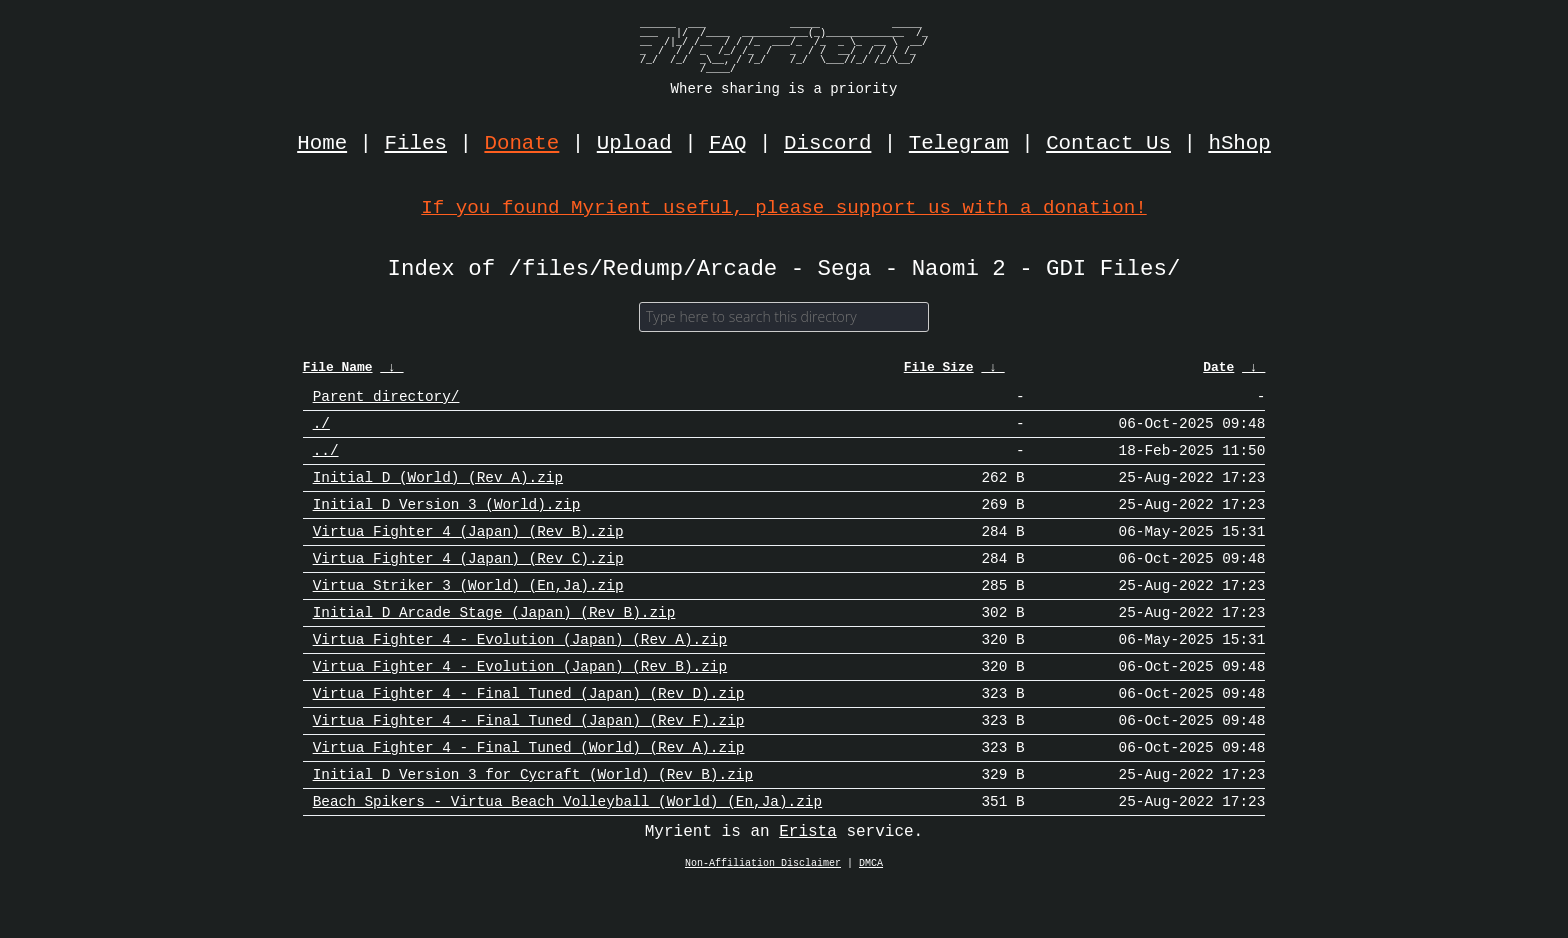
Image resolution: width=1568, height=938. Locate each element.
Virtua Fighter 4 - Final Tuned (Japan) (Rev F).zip (529, 763)
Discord (827, 144)
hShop (1239, 144)
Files (416, 144)
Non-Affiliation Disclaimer (763, 917)
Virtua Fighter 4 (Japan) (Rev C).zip (468, 583)
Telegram (959, 144)
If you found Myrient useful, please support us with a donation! (783, 207)
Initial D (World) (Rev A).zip (438, 493)
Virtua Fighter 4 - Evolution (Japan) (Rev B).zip (520, 703)
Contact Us (1108, 144)
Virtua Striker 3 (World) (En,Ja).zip (468, 613)
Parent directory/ (386, 403)
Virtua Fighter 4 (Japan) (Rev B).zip (468, 553)
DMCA (871, 917)
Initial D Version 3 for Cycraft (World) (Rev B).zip (533, 823)
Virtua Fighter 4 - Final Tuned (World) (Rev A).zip (529, 793)
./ (321, 433)
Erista (808, 885)
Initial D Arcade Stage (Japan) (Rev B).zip (494, 643)
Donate (522, 144)
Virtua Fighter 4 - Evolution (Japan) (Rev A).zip (520, 673)
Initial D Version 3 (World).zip (447, 523)
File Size (939, 373)
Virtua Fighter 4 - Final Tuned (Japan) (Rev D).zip (529, 733)
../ (326, 463)
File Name (338, 373)
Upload (634, 144)
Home (322, 144)
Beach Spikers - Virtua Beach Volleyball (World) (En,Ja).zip (567, 853)
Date (1218, 373)
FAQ (727, 144)
